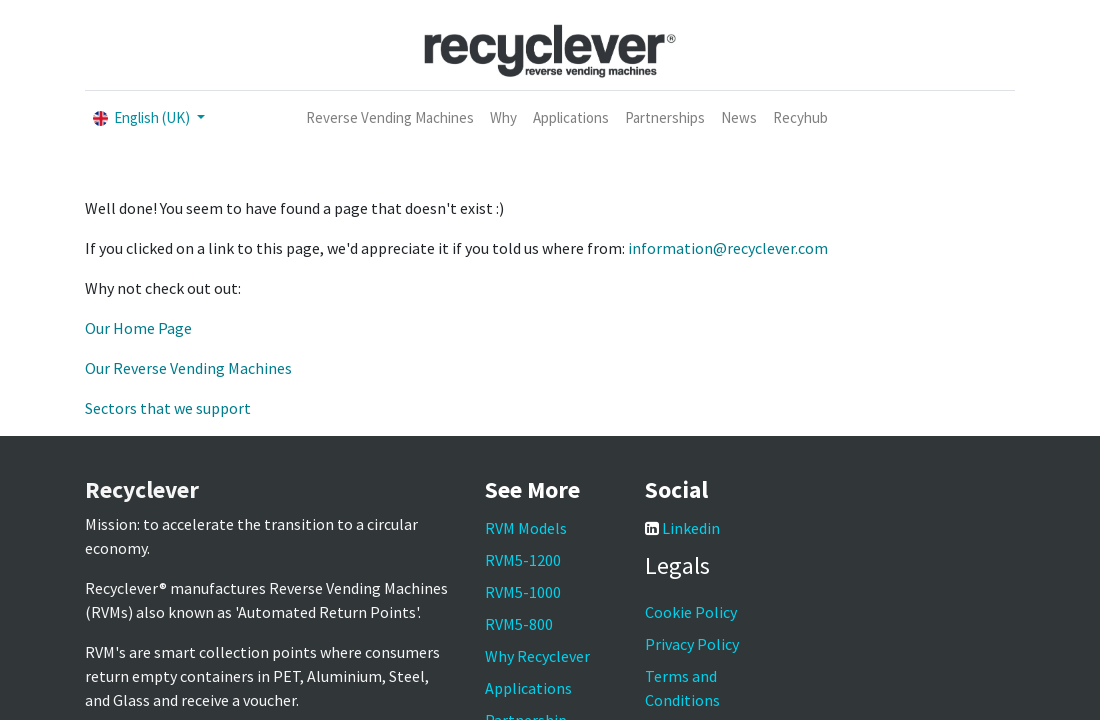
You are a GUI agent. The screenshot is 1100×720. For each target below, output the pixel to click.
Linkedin (691, 528)
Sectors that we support (168, 408)
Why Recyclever (537, 656)
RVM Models (526, 528)
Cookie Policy (691, 612)
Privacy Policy (692, 644)
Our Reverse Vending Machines (188, 368)
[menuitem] (390, 118)
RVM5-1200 (523, 560)
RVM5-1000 (523, 592)
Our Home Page (138, 328)
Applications (528, 688)
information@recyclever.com (728, 248)
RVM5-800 (519, 624)
